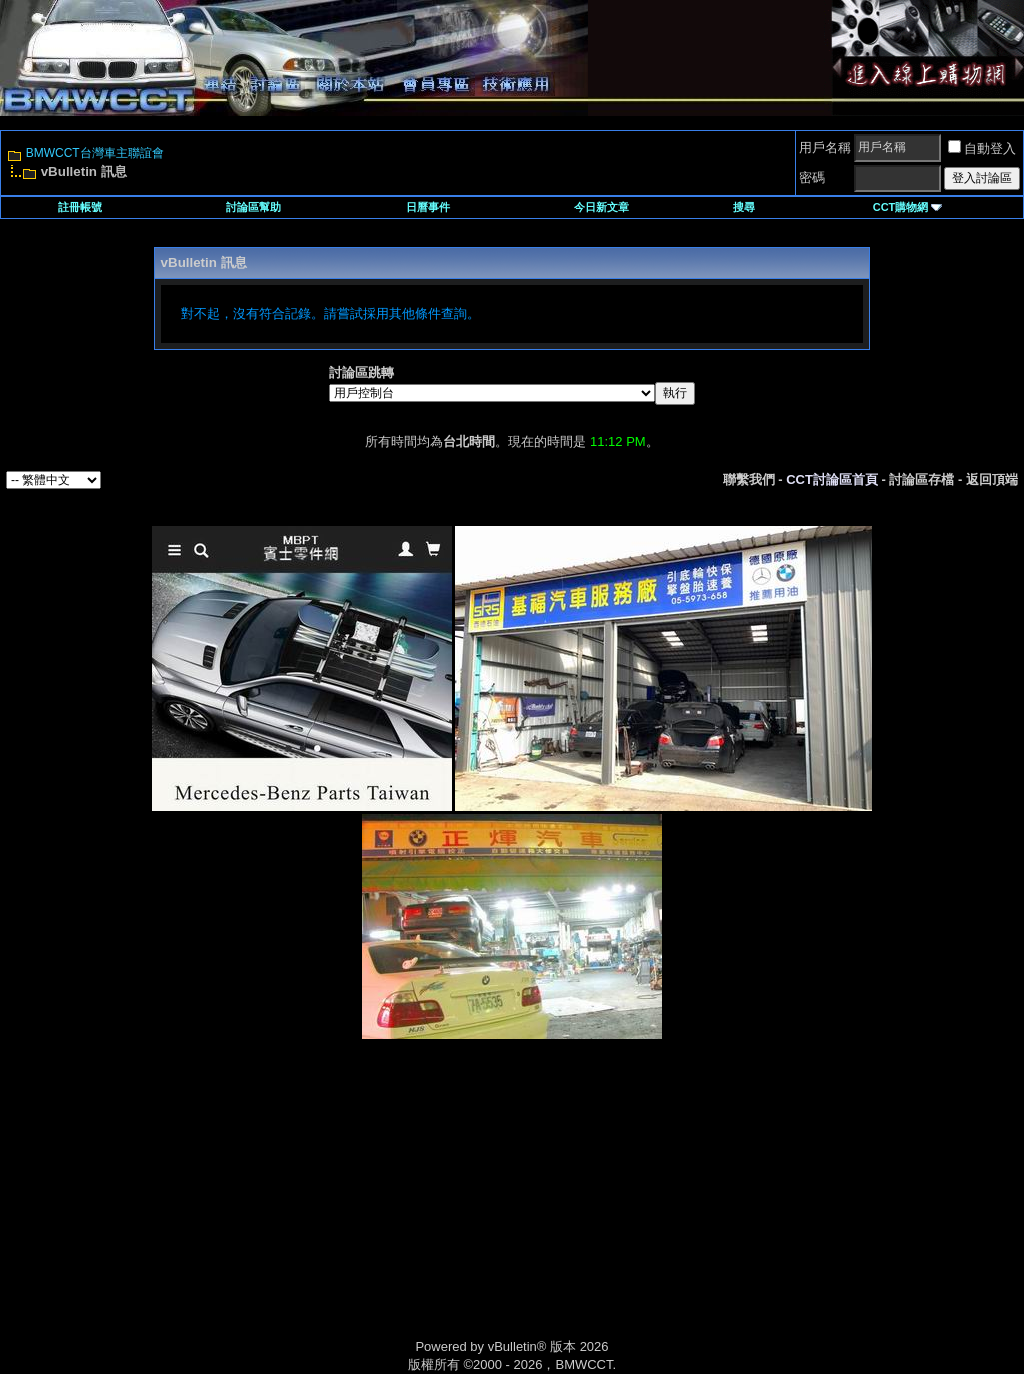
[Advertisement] (342, 1210)
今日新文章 (601, 207)
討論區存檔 (921, 479)
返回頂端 (992, 479)
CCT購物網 (908, 207)
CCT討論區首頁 (832, 479)
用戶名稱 (825, 147)
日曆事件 (428, 207)
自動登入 (982, 148)
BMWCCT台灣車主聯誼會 (95, 153)
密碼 (812, 177)
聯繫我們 (749, 479)
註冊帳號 (80, 207)
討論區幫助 (253, 207)
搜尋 (744, 207)
